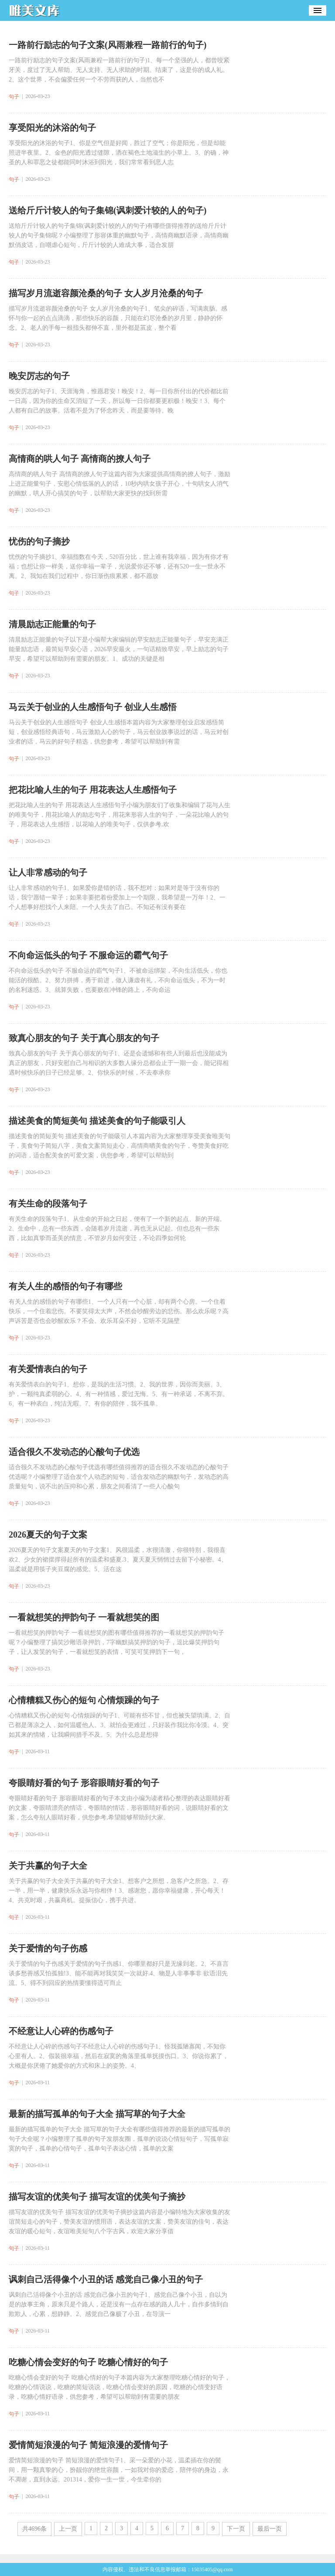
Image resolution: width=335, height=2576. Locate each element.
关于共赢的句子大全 (48, 1865)
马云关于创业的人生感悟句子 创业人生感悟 (93, 707)
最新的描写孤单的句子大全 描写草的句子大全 (97, 2114)
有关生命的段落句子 (48, 1203)
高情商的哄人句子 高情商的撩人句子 (79, 458)
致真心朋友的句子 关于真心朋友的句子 (84, 1038)
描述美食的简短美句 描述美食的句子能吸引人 (97, 1121)
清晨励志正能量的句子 (52, 624)
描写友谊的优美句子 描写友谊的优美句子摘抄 (97, 2196)
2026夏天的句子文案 (48, 1534)
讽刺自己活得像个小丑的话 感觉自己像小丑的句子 (106, 2279)
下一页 (236, 2528)
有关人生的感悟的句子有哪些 (65, 1286)
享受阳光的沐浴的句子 (52, 127)
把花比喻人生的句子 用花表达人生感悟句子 (93, 789)
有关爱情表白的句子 (48, 1369)
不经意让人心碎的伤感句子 (61, 2031)
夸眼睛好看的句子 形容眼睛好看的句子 (84, 1783)
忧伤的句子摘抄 (39, 541)
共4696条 (34, 2528)
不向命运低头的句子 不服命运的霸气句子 (88, 955)
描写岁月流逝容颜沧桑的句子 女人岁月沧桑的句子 (106, 293)
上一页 (68, 2528)
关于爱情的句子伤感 (48, 1948)
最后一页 (269, 2528)
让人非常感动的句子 (48, 872)
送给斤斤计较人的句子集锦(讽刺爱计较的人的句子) (107, 210)
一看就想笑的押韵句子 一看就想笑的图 (84, 1617)
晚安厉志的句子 (39, 376)
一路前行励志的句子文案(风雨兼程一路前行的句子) (107, 45)
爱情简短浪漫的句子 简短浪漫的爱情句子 (88, 2445)
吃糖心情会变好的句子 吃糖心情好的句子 (88, 2362)
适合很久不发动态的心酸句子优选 (74, 1452)
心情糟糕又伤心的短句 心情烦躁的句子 (84, 1700)
